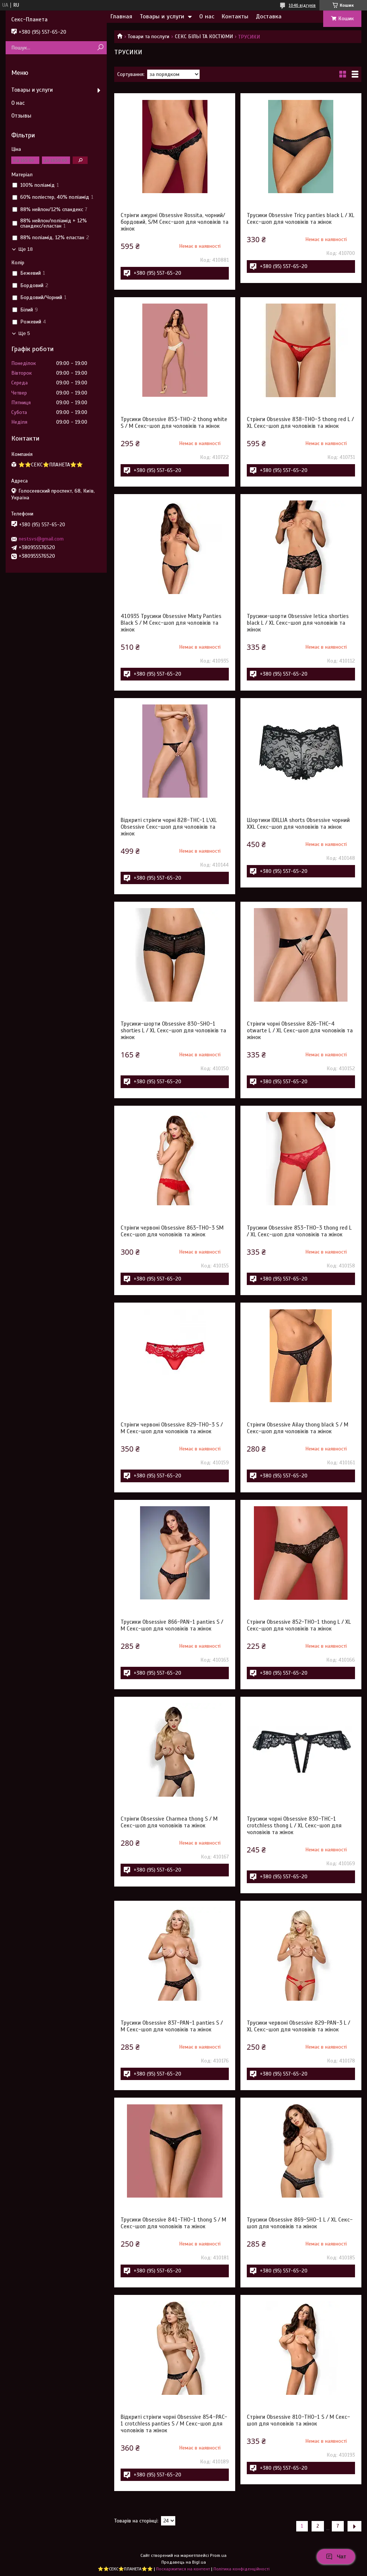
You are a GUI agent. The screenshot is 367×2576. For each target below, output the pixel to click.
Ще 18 (25, 249)
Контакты (235, 16)
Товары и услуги (162, 16)
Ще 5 (24, 333)
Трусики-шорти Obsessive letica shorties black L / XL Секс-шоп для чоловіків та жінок (298, 623)
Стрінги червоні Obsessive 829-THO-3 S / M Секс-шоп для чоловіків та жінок (172, 1428)
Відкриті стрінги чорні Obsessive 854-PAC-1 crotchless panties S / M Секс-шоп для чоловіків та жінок (174, 2424)
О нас (206, 16)
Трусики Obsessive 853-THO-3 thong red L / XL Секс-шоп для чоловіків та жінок (299, 1231)
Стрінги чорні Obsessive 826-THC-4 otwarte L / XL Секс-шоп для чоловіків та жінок (300, 1030)
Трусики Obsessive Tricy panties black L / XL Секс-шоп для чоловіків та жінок (300, 218)
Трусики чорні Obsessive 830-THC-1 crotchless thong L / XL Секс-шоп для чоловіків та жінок (294, 1825)
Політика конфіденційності (241, 2569)
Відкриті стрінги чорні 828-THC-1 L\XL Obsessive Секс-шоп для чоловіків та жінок (169, 827)
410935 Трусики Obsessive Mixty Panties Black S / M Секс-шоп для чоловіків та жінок (171, 623)
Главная (121, 16)
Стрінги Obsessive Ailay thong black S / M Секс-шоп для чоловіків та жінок (297, 1428)
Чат (336, 2556)
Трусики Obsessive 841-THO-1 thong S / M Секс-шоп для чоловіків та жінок (173, 2223)
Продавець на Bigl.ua (183, 2562)
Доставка (269, 16)
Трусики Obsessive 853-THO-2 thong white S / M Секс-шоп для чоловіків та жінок (174, 422)
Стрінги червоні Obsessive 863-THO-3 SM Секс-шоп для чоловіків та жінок (172, 1231)
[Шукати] (100, 47)
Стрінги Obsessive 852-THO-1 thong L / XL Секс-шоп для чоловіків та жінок (299, 1625)
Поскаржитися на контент (183, 2569)
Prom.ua (218, 2555)
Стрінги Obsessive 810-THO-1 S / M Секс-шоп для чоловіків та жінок (298, 2420)
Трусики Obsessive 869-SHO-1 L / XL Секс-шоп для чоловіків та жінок (300, 2223)
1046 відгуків (302, 5)
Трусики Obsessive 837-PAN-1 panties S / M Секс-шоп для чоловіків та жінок (172, 2026)
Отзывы (21, 115)
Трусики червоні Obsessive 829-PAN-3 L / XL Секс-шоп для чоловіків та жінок (298, 2026)
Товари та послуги (148, 36)
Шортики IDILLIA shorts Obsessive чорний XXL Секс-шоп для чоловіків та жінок (298, 823)
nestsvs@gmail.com (41, 539)
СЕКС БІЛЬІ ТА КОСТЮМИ (204, 36)
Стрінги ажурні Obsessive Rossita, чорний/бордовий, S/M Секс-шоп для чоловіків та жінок (174, 222)
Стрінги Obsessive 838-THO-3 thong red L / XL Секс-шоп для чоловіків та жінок (300, 422)
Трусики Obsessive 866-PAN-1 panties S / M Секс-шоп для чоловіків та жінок (172, 1625)
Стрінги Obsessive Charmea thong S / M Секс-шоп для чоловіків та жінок (169, 1822)
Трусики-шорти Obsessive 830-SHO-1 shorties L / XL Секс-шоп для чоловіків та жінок (173, 1030)
